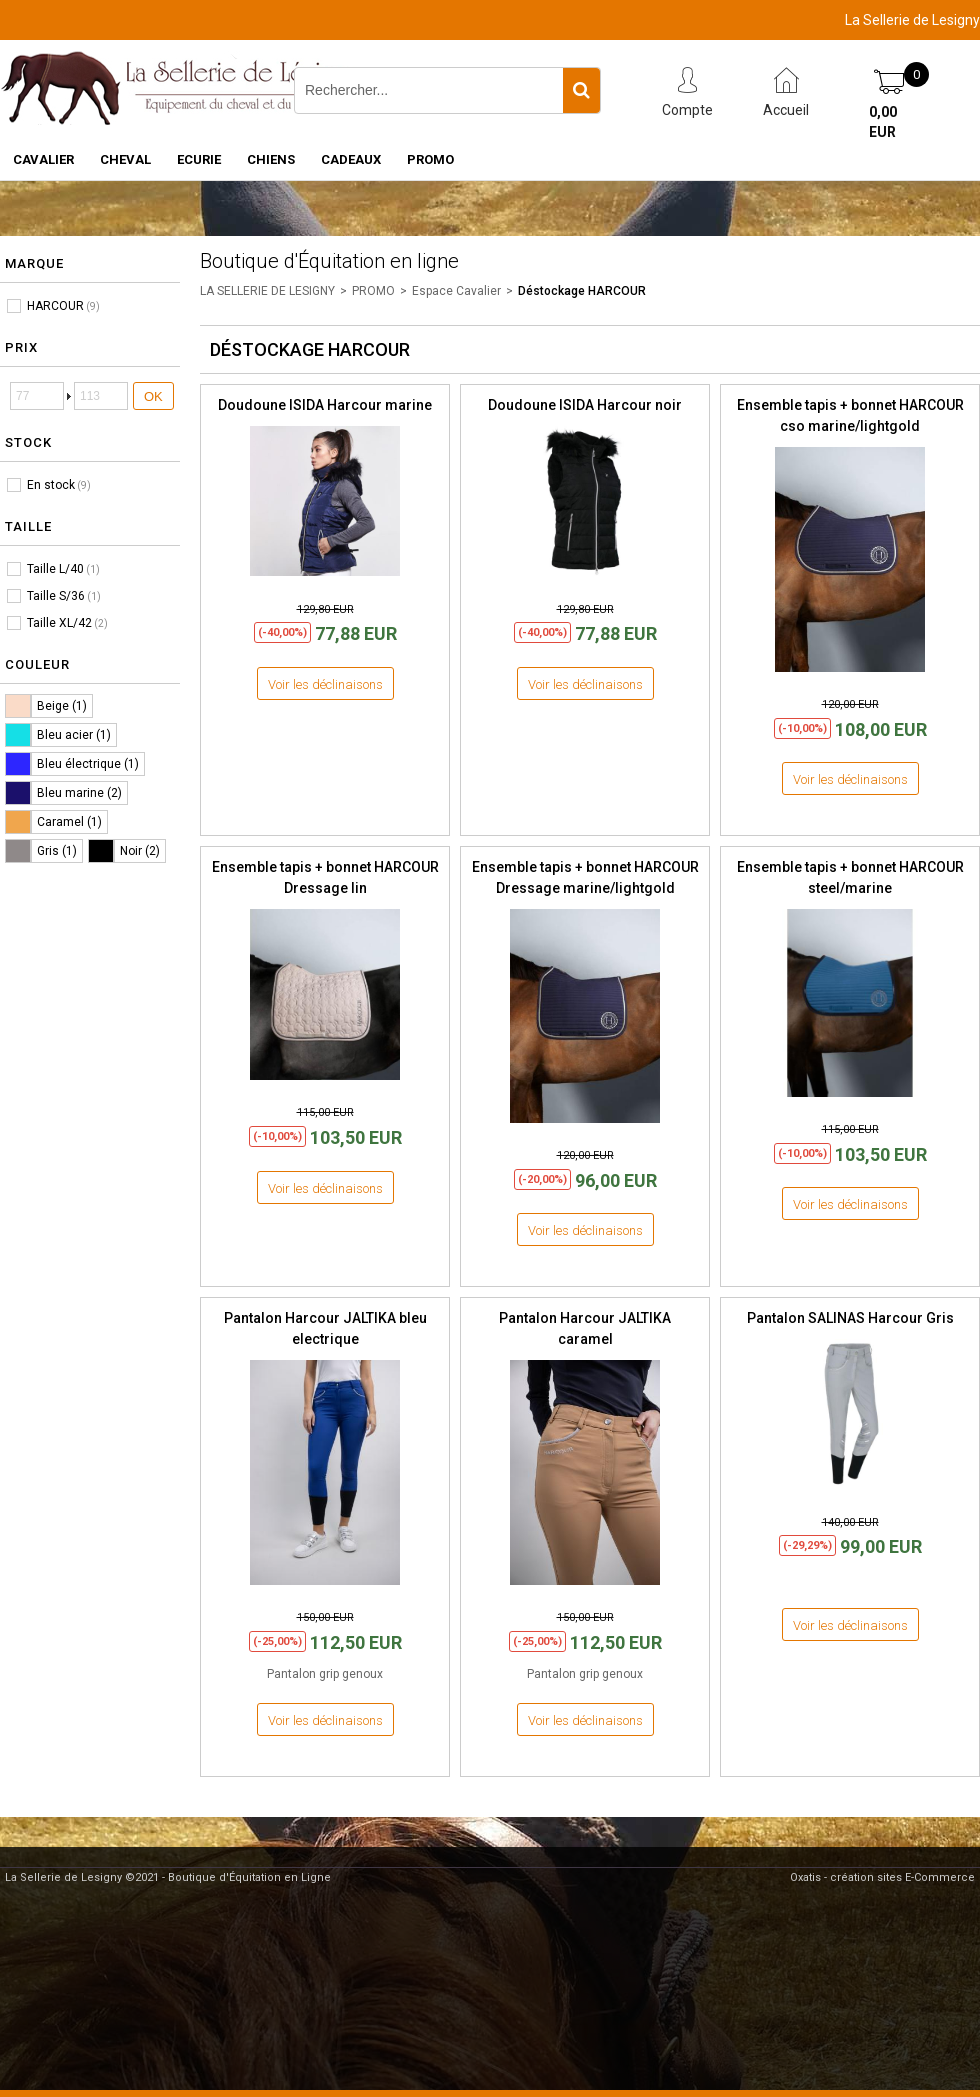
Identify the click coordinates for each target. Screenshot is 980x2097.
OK (153, 396)
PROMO (430, 159)
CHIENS (271, 159)
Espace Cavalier (456, 291)
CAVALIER (43, 159)
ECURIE (199, 159)
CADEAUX (351, 159)
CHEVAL (125, 159)
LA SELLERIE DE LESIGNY (267, 291)
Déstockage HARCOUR (582, 291)
